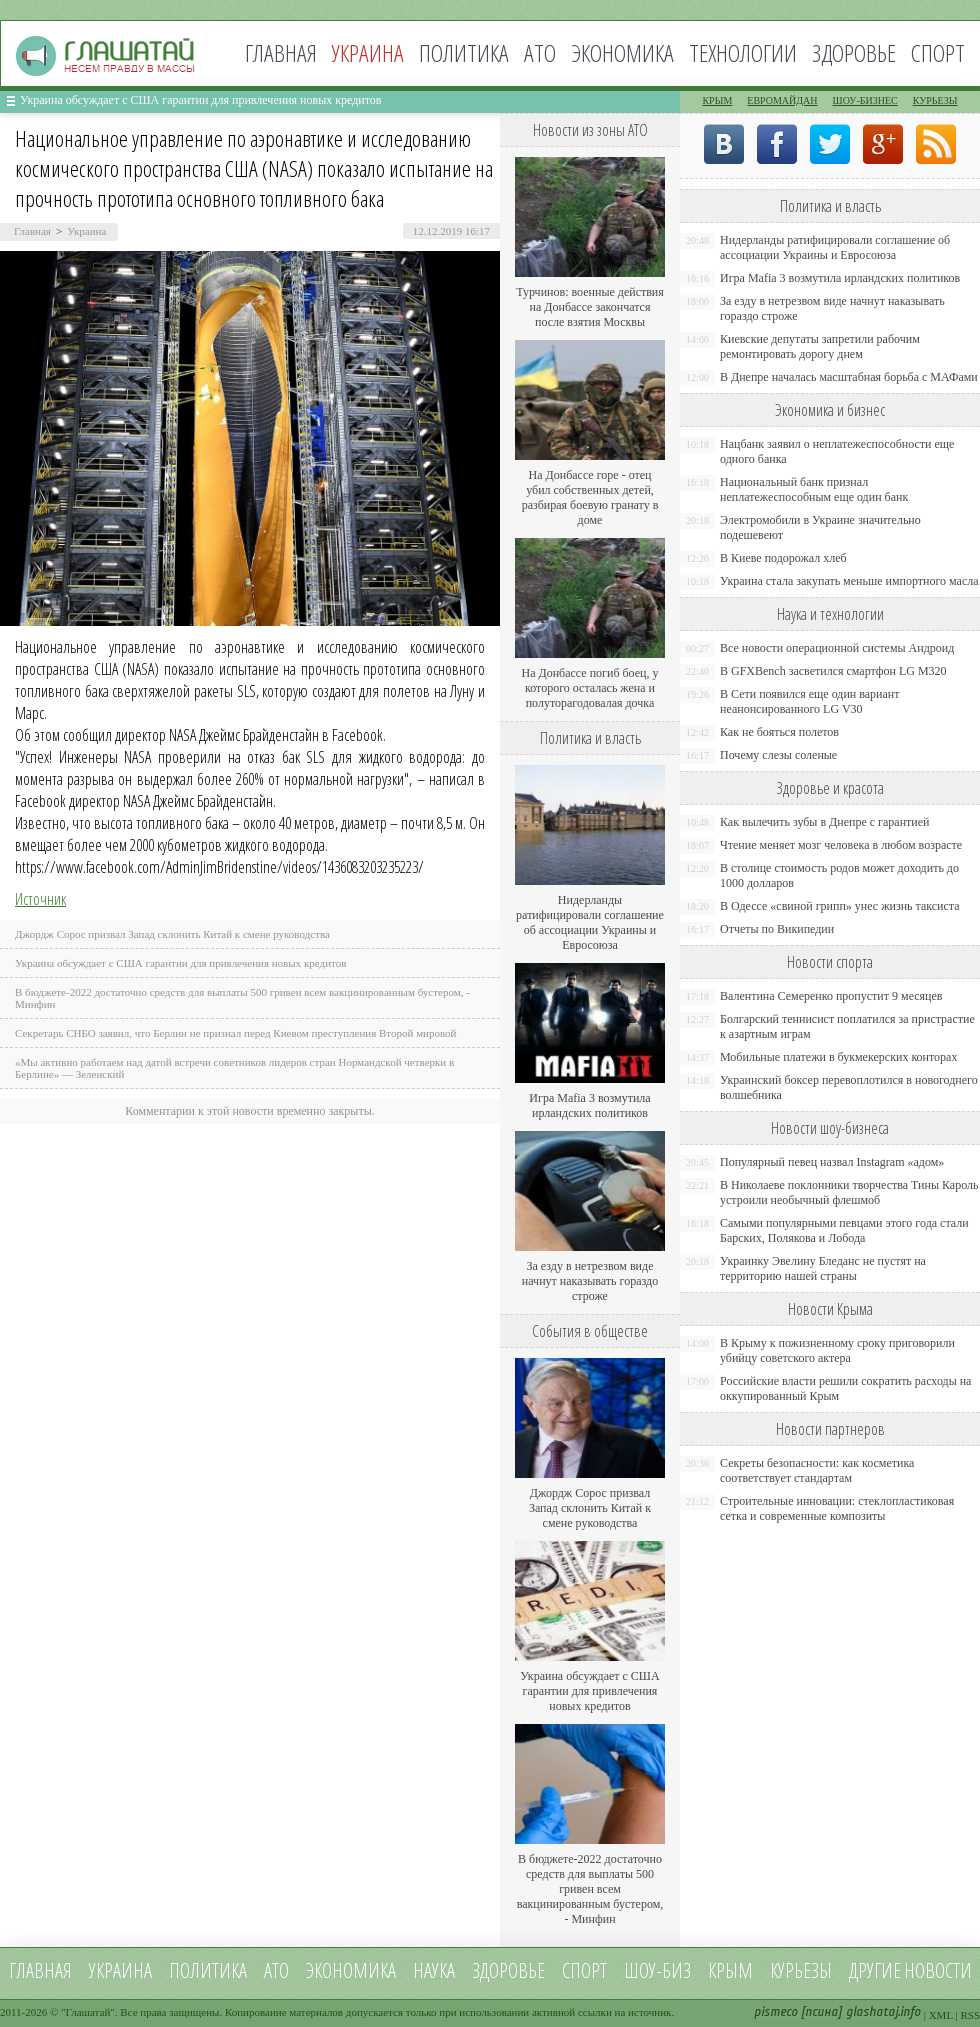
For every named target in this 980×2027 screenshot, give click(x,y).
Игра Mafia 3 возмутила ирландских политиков (589, 1105)
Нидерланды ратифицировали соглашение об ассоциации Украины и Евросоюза (590, 922)
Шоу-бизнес (865, 100)
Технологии (743, 52)
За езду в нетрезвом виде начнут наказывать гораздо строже (590, 1281)
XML (941, 2015)
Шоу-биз (657, 1970)
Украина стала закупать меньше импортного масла (849, 581)
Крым (717, 100)
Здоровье (854, 52)
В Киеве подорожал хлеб (783, 558)
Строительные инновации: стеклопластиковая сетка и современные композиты (837, 1508)
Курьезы (935, 100)
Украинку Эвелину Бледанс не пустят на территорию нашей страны (823, 1268)
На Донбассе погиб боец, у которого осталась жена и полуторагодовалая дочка (589, 688)
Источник (40, 899)
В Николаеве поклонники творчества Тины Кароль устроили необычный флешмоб (849, 1192)
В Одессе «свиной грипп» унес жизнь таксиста (840, 906)
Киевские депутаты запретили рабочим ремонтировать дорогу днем (820, 346)
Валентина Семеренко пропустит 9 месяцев (831, 996)
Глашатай (88, 2012)
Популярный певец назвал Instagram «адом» (832, 1162)
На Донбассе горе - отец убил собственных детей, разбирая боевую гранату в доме (590, 497)
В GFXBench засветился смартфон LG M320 (833, 671)
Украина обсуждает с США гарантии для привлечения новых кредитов (201, 100)
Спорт (938, 52)
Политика (464, 52)
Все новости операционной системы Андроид (837, 648)
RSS (970, 2015)
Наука (434, 1970)
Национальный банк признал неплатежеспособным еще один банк (814, 489)
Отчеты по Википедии (777, 929)
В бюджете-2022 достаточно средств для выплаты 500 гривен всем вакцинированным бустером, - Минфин (590, 1889)
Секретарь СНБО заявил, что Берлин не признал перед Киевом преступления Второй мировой (236, 1033)
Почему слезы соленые (778, 755)
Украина (86, 231)
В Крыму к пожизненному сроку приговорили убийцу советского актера (837, 1350)
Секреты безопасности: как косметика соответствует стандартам (817, 1470)
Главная (281, 52)
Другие (875, 1970)
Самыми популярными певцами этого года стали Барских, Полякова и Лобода (844, 1230)
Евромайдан (782, 100)
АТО (540, 52)
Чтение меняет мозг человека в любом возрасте (841, 845)
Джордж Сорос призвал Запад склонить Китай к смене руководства (172, 934)
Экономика (622, 52)
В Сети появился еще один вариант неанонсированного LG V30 (810, 701)
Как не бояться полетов (779, 732)
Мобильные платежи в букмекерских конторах (838, 1057)
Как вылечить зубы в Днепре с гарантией (825, 822)
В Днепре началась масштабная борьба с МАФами (849, 377)
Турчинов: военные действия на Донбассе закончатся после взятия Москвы (590, 307)
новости (938, 1970)
